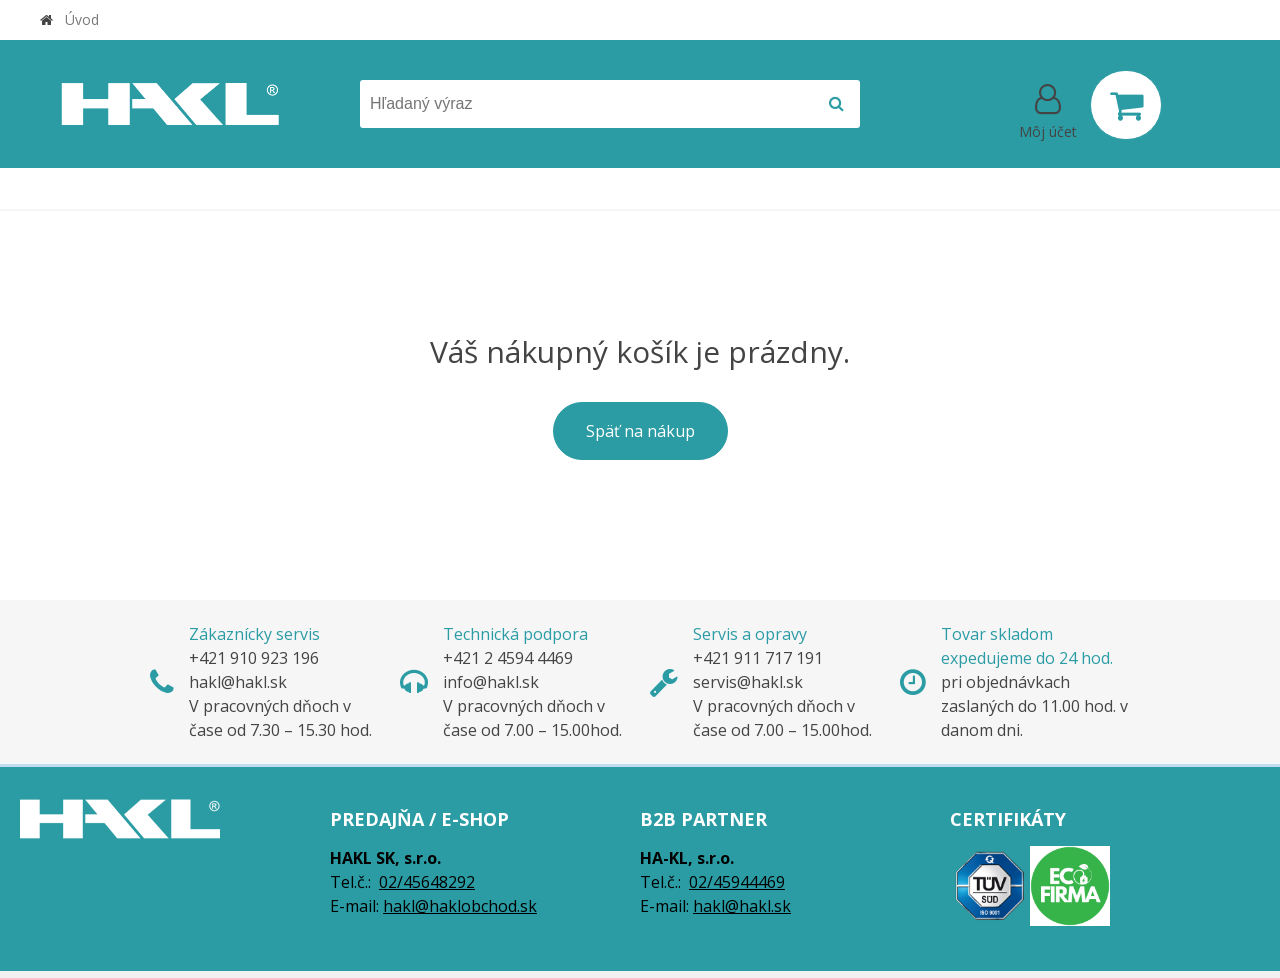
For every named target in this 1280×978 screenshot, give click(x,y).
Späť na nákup (640, 431)
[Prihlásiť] (1048, 109)
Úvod (82, 19)
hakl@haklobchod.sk (460, 906)
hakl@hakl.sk (742, 906)
